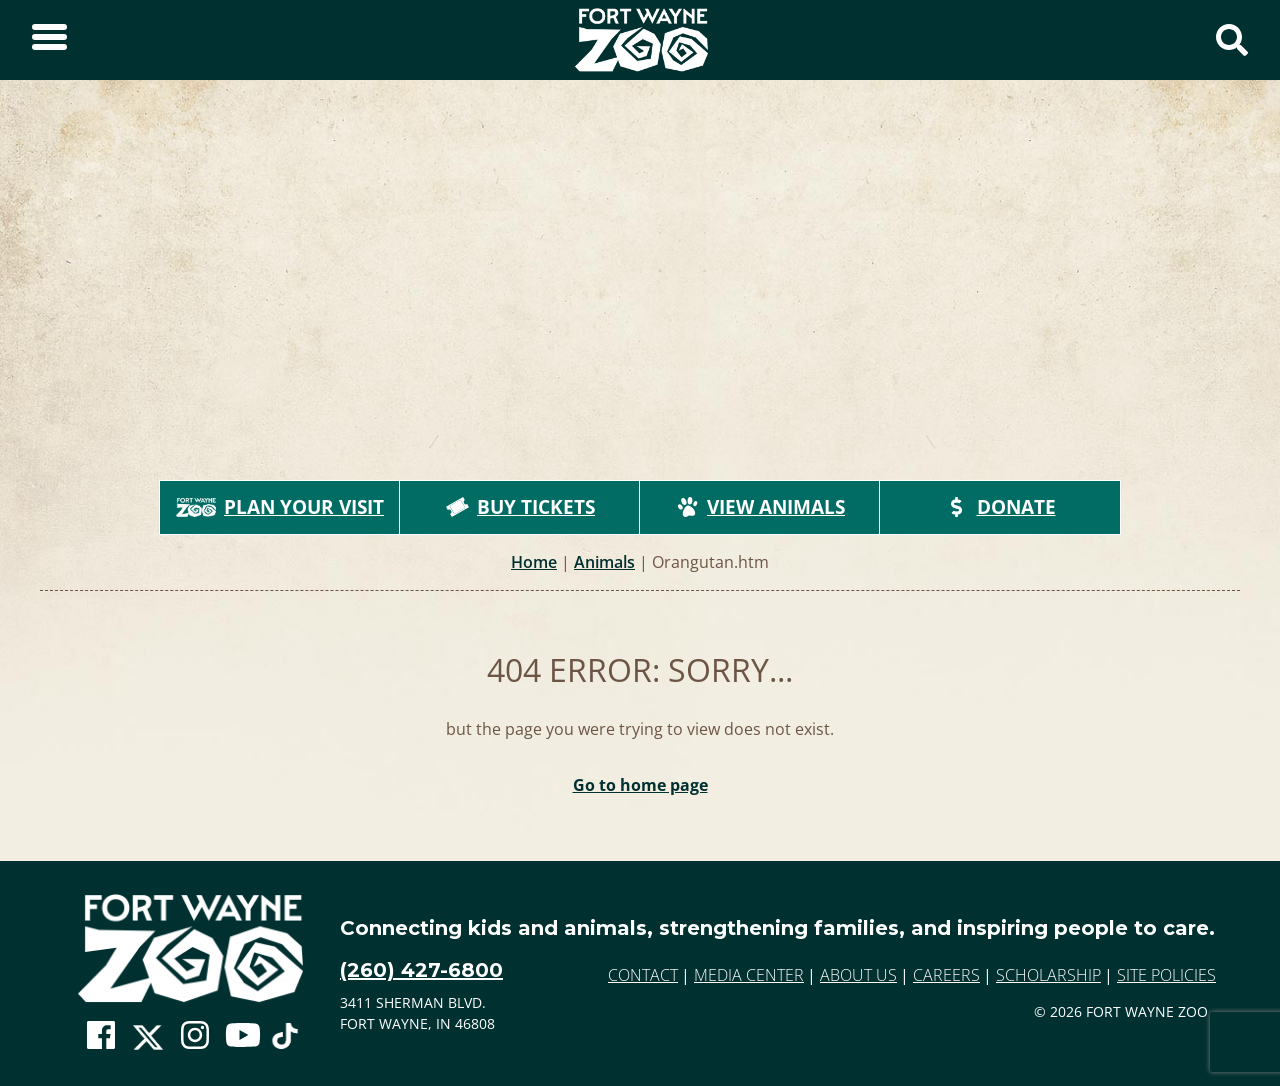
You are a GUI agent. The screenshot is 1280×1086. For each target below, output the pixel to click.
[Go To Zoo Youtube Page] (243, 1036)
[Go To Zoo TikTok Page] (285, 1041)
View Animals (760, 507)
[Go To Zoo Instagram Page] (195, 1036)
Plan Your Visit (280, 507)
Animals (604, 562)
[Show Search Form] (1232, 40)
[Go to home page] (190, 948)
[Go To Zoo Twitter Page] (148, 1041)
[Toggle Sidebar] (49, 40)
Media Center (749, 975)
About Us (858, 975)
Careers (946, 975)
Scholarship (1048, 975)
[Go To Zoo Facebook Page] (101, 1036)
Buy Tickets (520, 507)
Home (534, 562)
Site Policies (1166, 975)
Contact (643, 975)
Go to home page (640, 785)
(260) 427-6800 (421, 970)
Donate (1000, 507)
